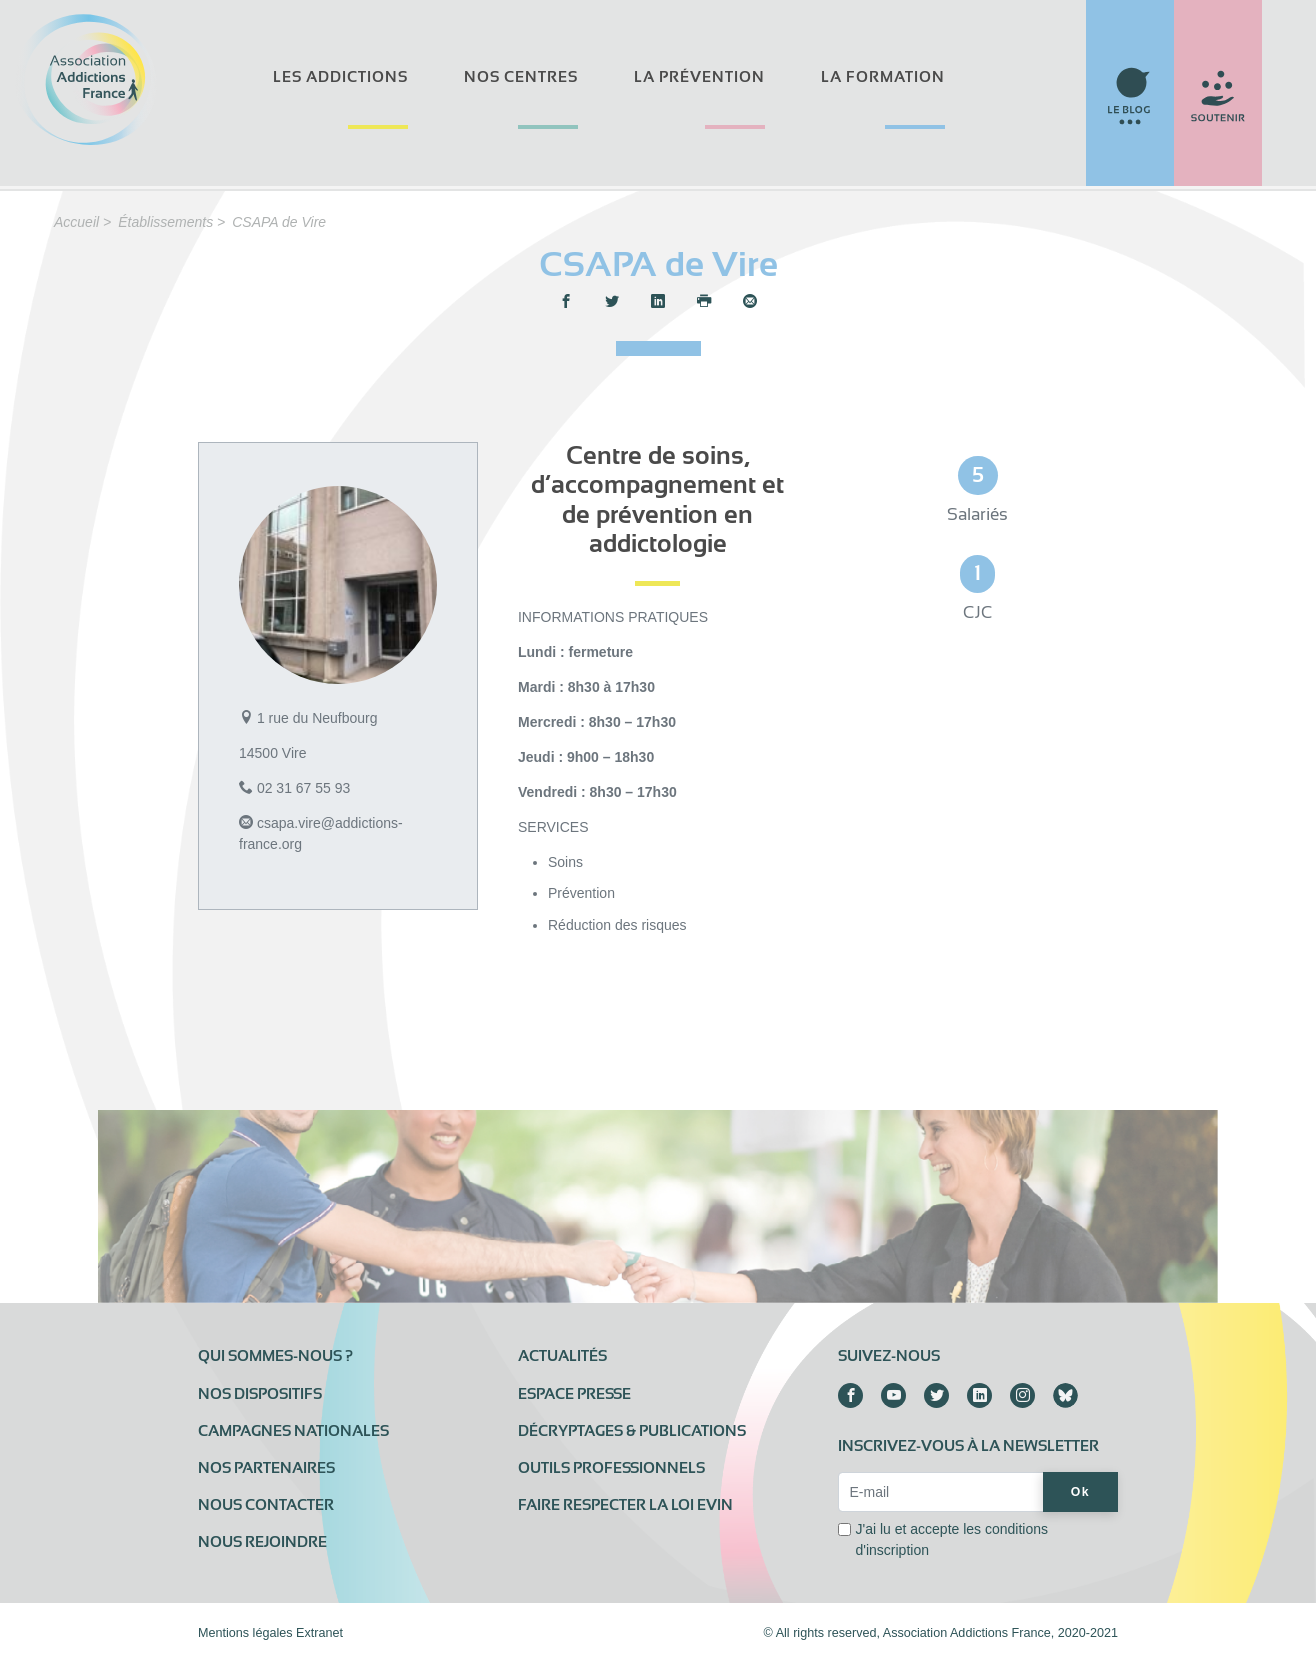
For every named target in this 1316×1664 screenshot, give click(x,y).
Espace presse (574, 1394)
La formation (883, 77)
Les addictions (340, 77)
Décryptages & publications (632, 1431)
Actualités (562, 1356)
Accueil (76, 222)
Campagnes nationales (293, 1431)
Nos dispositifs (260, 1394)
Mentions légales (245, 1633)
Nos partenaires (266, 1468)
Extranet (319, 1633)
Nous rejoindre (262, 1542)
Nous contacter (266, 1505)
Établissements (165, 222)
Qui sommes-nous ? (275, 1356)
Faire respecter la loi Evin (625, 1505)
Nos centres (521, 77)
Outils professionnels (611, 1468)
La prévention (699, 77)
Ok (1080, 1492)
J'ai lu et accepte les (951, 1539)
